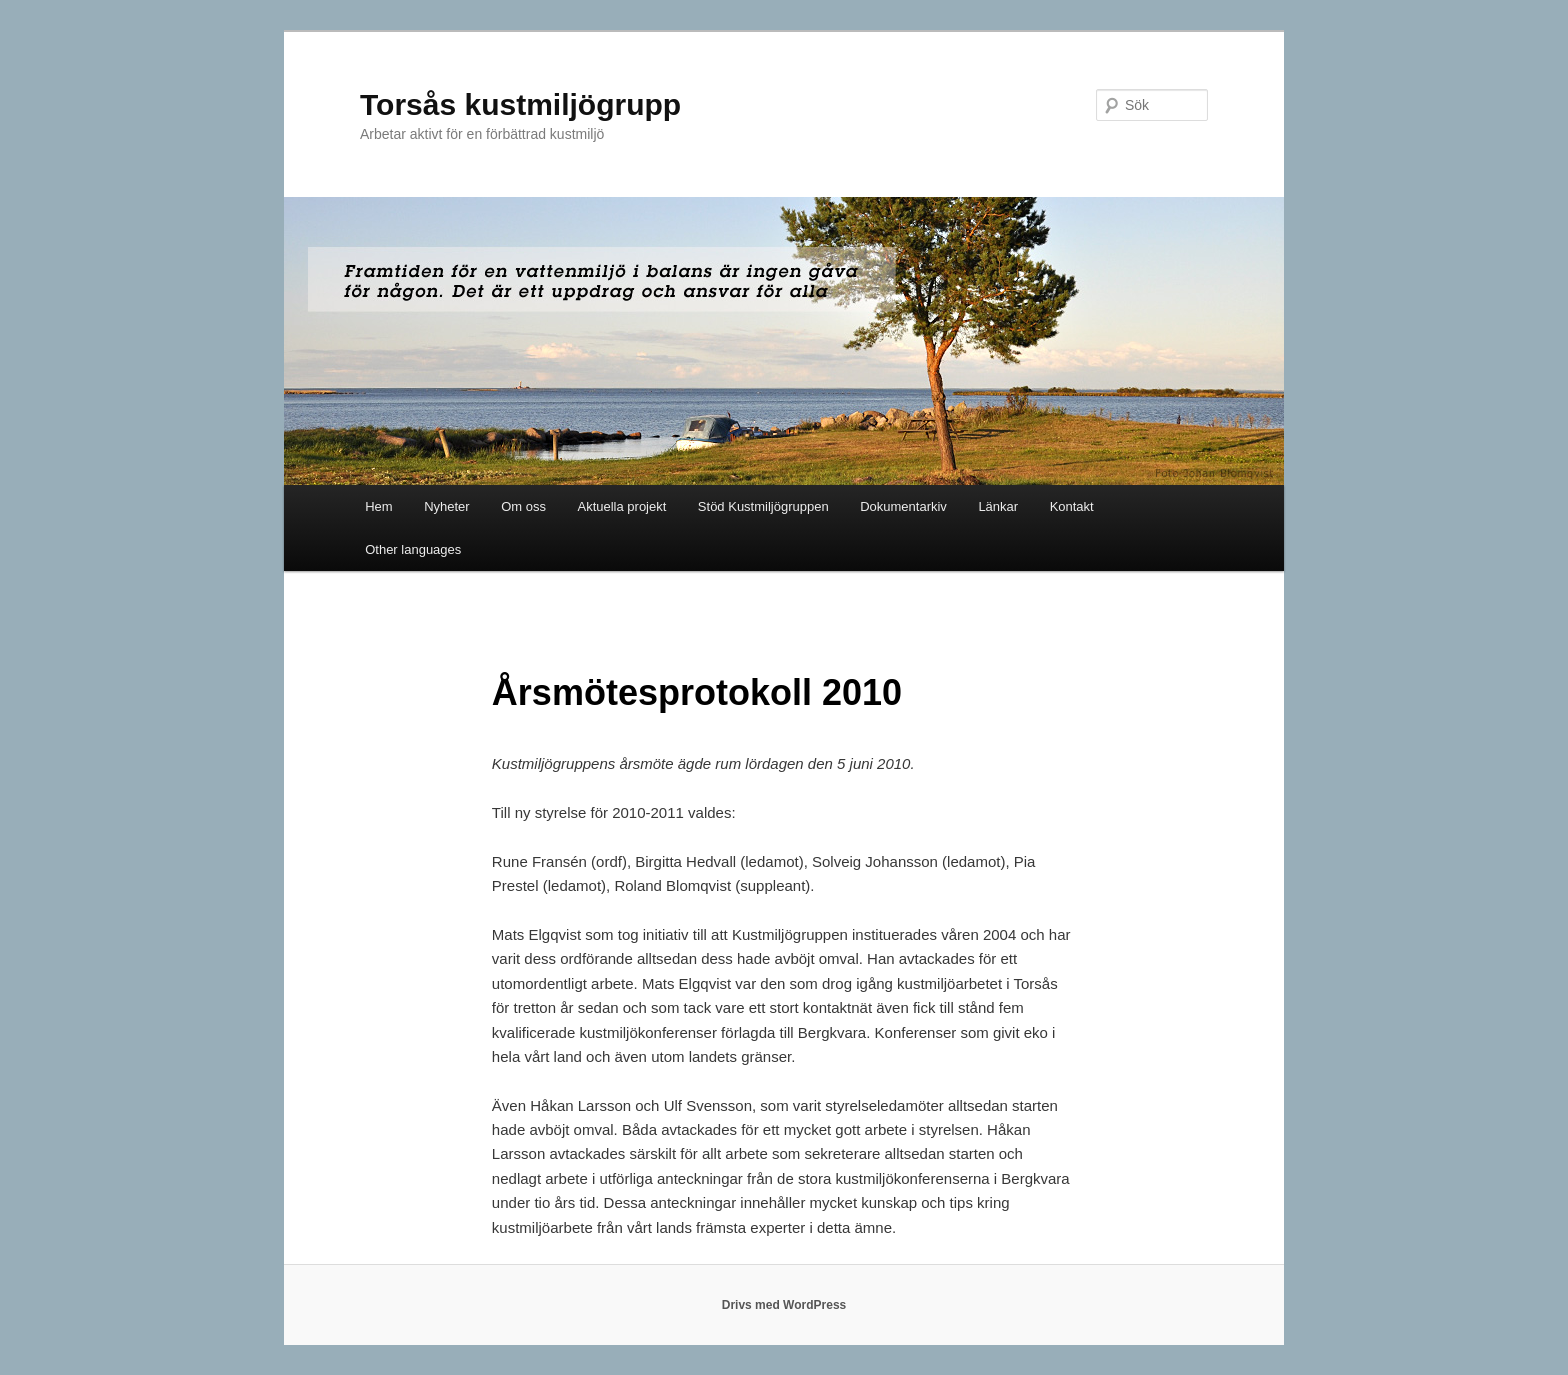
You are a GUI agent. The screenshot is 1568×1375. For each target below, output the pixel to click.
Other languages (413, 549)
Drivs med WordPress (784, 1305)
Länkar (998, 506)
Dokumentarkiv (903, 506)
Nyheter (447, 506)
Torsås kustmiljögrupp (520, 104)
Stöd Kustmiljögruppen (763, 506)
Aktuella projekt (621, 506)
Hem (378, 506)
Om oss (523, 506)
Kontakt (1072, 506)
